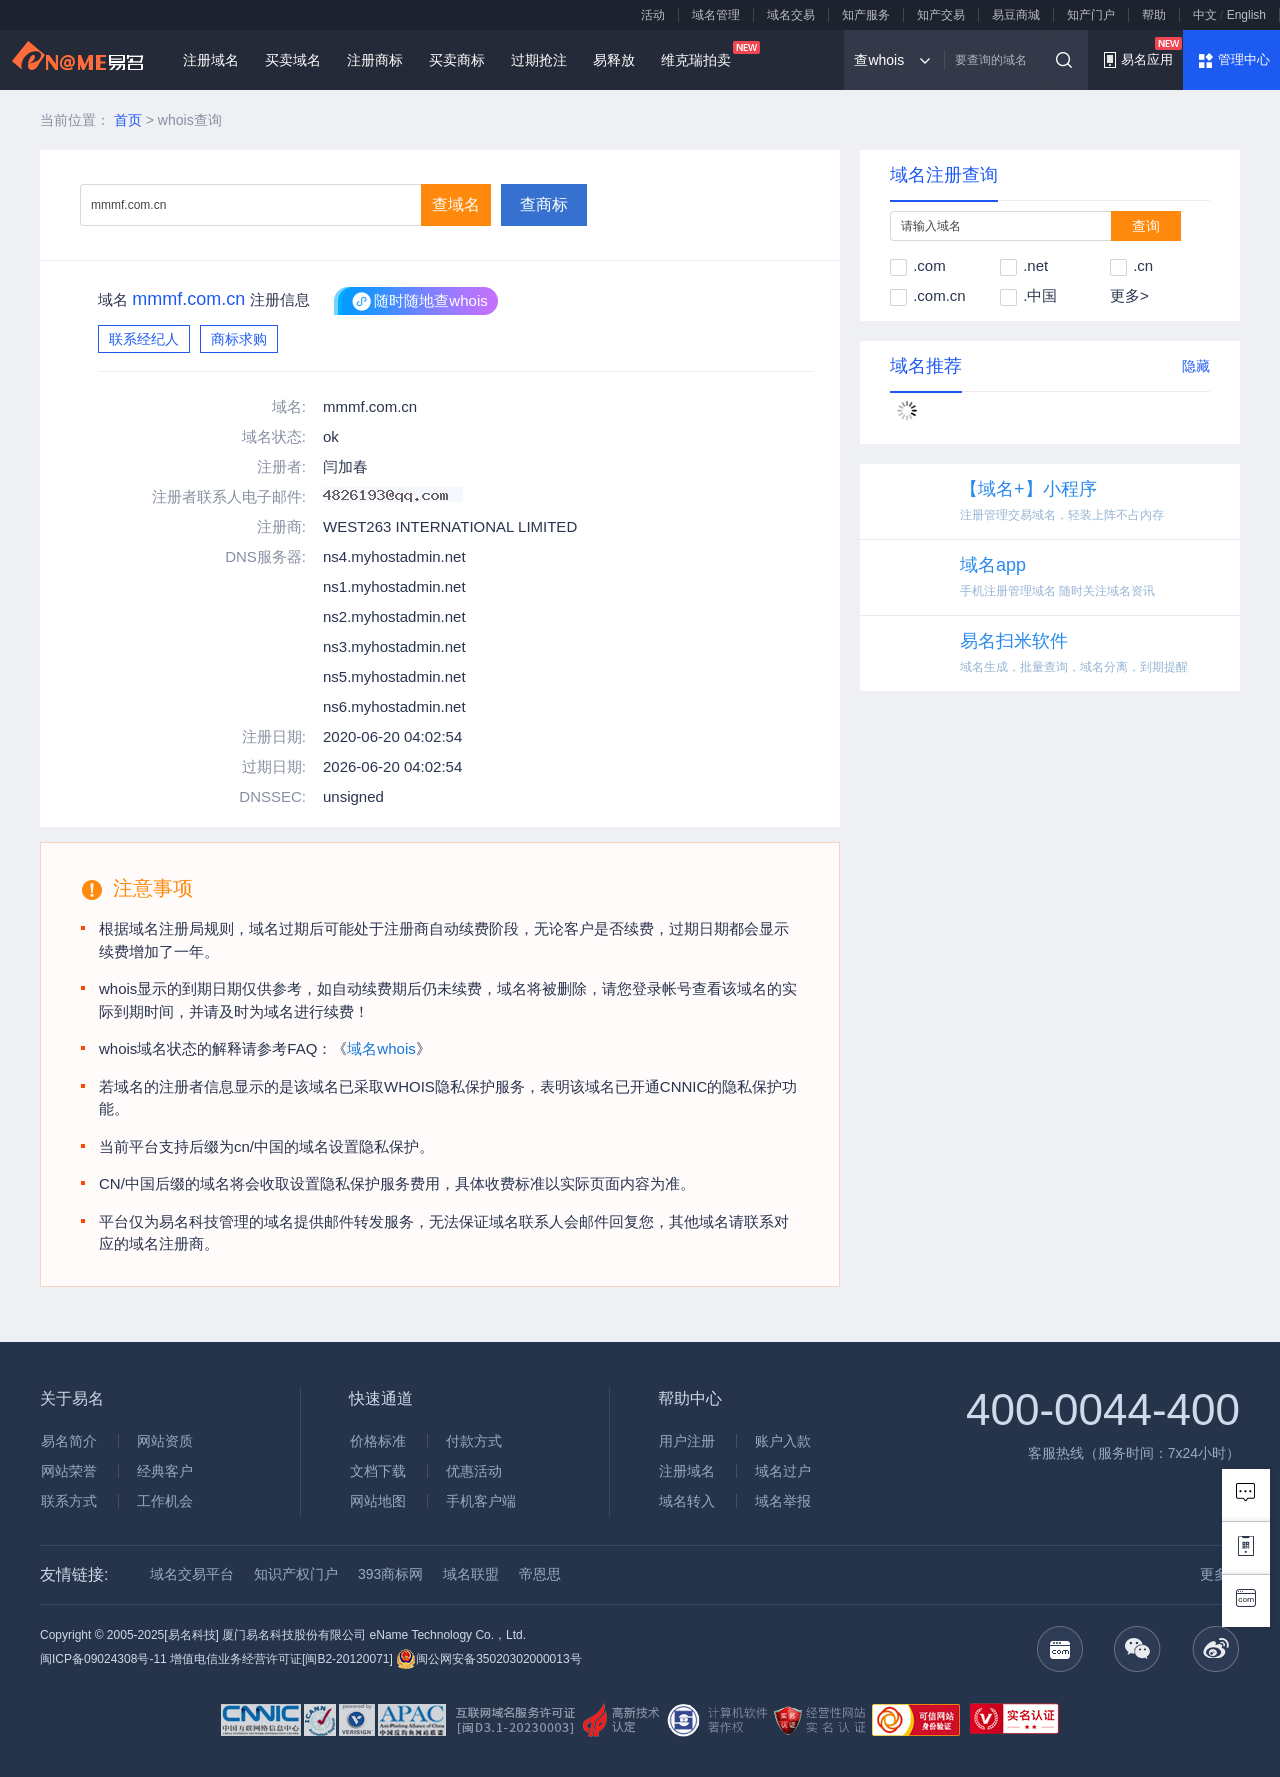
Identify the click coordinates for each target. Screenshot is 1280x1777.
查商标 (544, 204)
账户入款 (783, 1441)
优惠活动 (474, 1471)
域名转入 (687, 1501)
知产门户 (1091, 15)
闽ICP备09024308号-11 (103, 1659)
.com (918, 265)
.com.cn (928, 295)
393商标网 (390, 1574)
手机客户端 (481, 1501)
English (1246, 15)
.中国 (1028, 295)
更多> (1129, 295)
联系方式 (69, 1501)
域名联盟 (471, 1574)
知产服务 (866, 15)
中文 (1205, 15)
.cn (1131, 265)
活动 (653, 15)
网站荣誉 (69, 1471)
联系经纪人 (144, 339)
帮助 (1154, 15)
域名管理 (716, 15)
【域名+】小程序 (1028, 489)
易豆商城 (1016, 15)
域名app (993, 565)
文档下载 (378, 1471)
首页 (128, 120)
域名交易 (791, 15)
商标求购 (239, 339)
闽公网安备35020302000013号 (488, 1659)
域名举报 (783, 1501)
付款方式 (474, 1441)
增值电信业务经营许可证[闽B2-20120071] (281, 1659)
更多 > (1220, 1574)
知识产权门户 (296, 1574)
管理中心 (1244, 59)
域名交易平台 (192, 1574)
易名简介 (69, 1441)
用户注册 (687, 1441)
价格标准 (378, 1441)
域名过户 (783, 1471)
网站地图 (378, 1501)
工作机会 (165, 1501)
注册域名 (211, 60)
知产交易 (941, 15)
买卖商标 (457, 60)
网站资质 (165, 1441)
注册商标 (375, 60)
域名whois (381, 1048)
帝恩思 (540, 1574)
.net (1024, 265)
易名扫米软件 (1014, 641)
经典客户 (165, 1471)
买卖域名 (293, 60)
